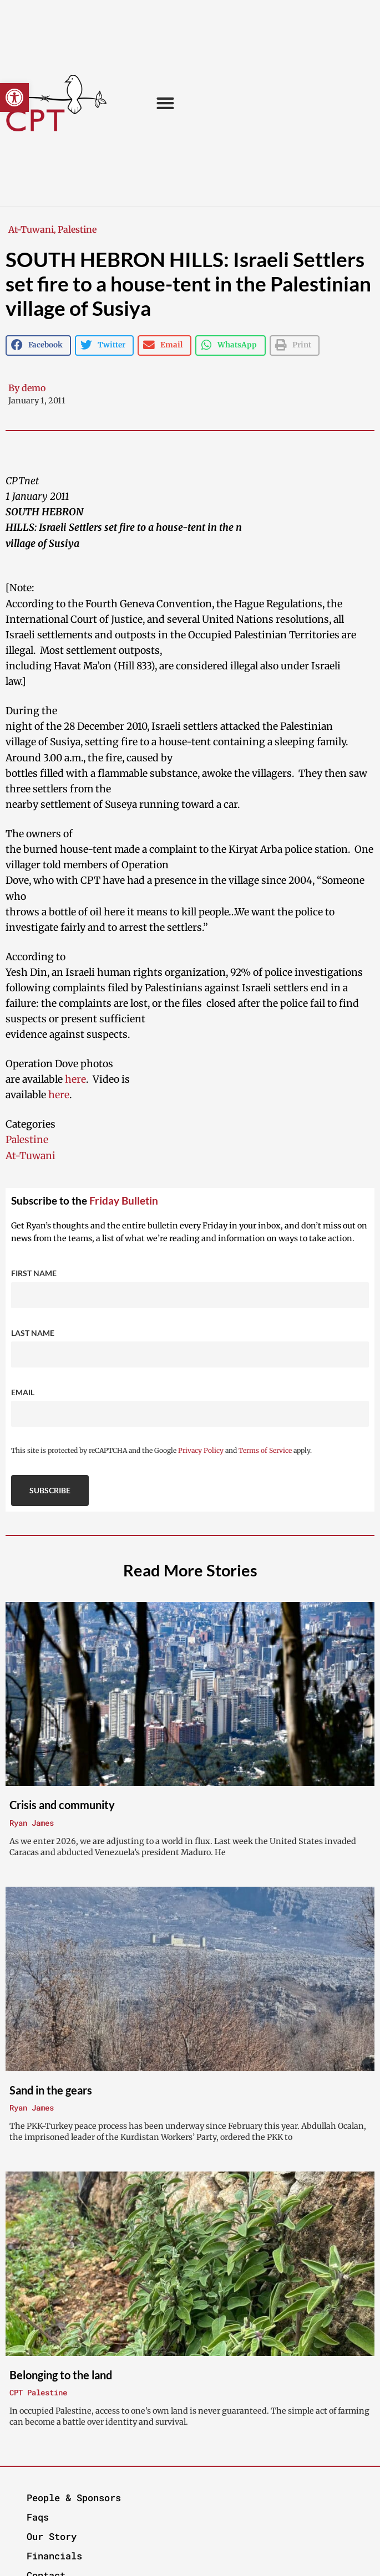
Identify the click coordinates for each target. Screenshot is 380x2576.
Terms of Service (265, 1450)
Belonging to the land (60, 2375)
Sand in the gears (50, 2090)
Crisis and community (62, 1804)
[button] (14, 97)
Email (22, 1392)
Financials (54, 2555)
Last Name (32, 1333)
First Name (34, 1273)
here (75, 1079)
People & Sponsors (74, 2497)
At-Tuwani (31, 229)
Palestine (77, 229)
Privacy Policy (201, 1450)
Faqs (38, 2517)
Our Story (52, 2536)
